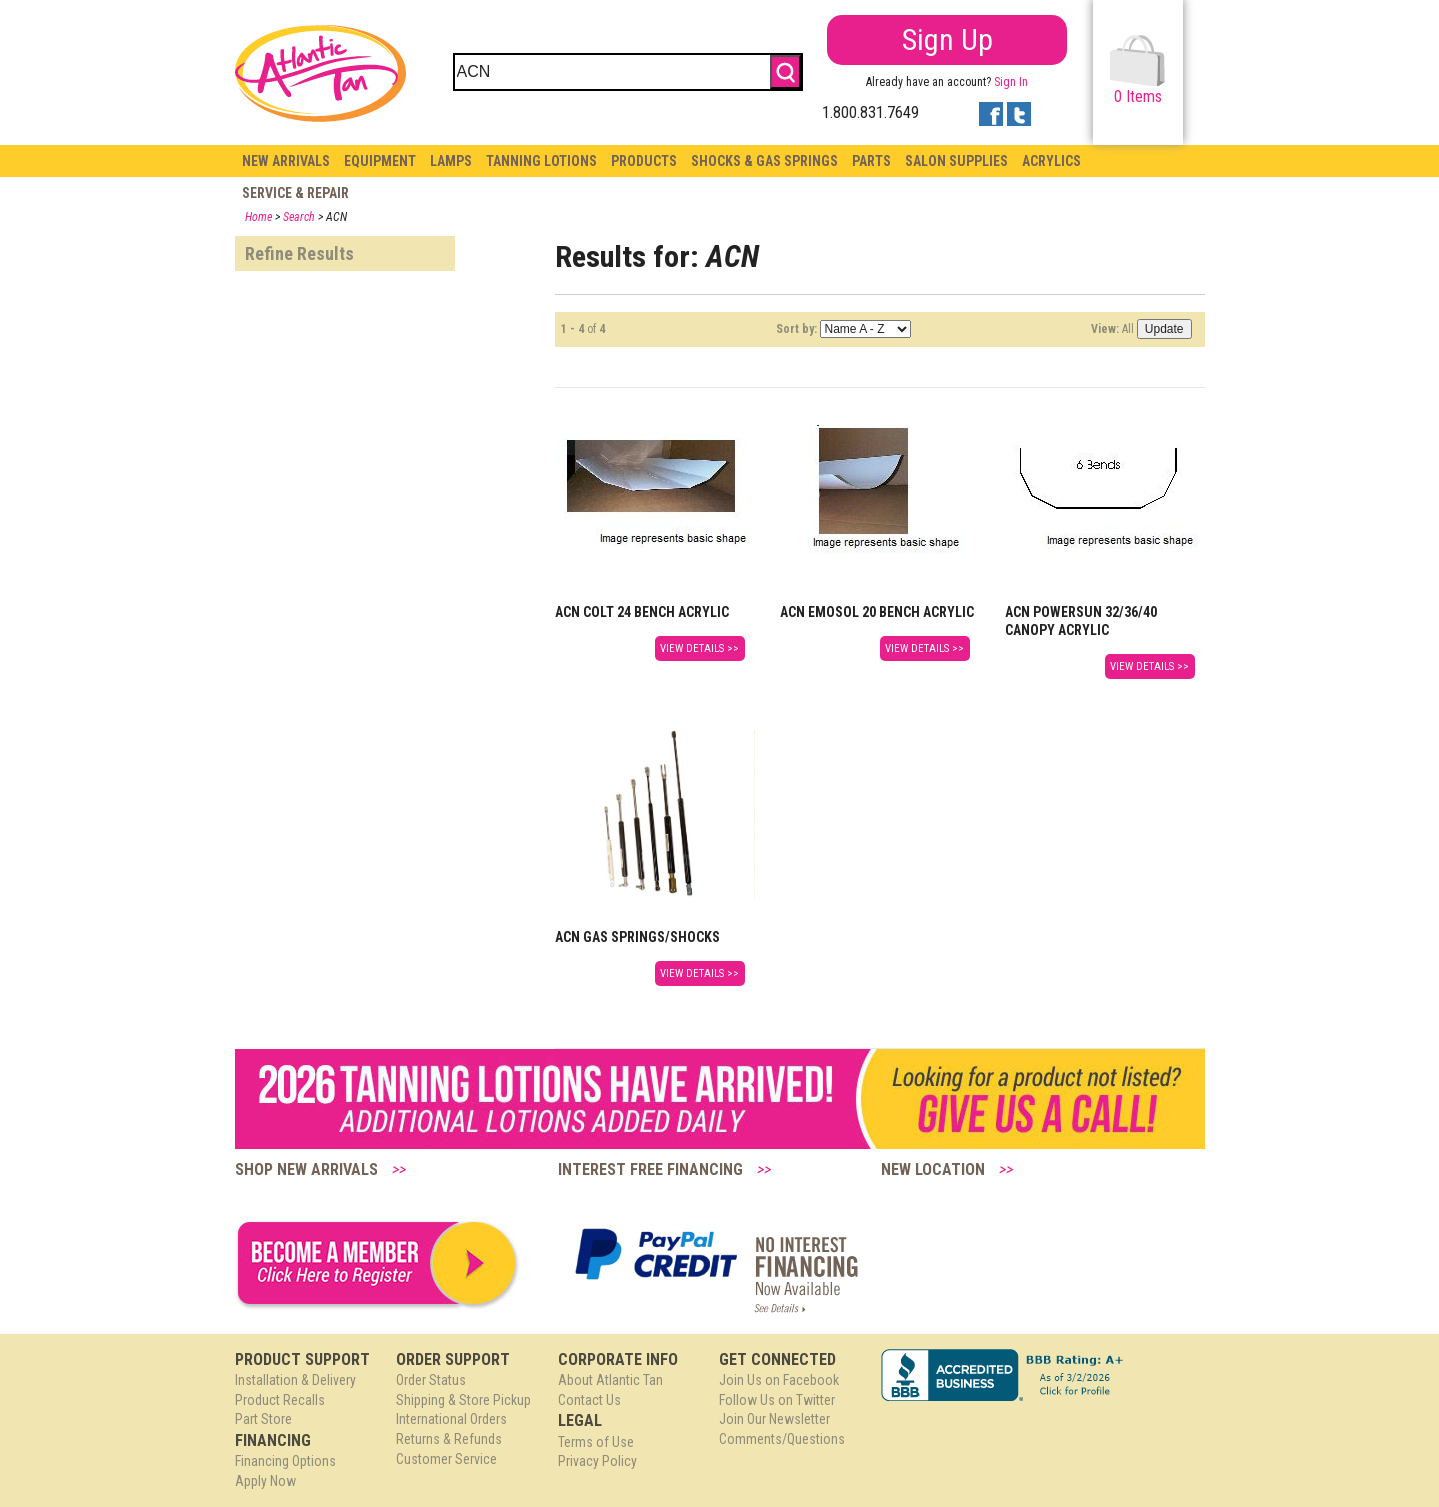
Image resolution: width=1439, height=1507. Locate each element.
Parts (871, 161)
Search (299, 217)
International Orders (451, 1419)
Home (258, 217)
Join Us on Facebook (779, 1380)
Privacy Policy (597, 1461)
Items (1137, 70)
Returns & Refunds (449, 1439)
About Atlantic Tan (610, 1380)
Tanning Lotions (541, 161)
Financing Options (285, 1461)
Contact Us (589, 1400)
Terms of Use (596, 1442)
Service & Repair (295, 193)
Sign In (1011, 82)
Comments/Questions (782, 1439)
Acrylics (1051, 161)
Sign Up (947, 39)
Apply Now (265, 1481)
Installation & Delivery (295, 1380)
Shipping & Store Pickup (463, 1400)
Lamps (451, 161)
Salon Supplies (956, 161)
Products (644, 161)
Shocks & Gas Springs (764, 161)
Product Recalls (280, 1400)
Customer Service (446, 1459)
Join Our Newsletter (774, 1419)
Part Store (263, 1419)
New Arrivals (286, 161)
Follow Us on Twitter (777, 1400)
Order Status (431, 1380)
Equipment (380, 161)
